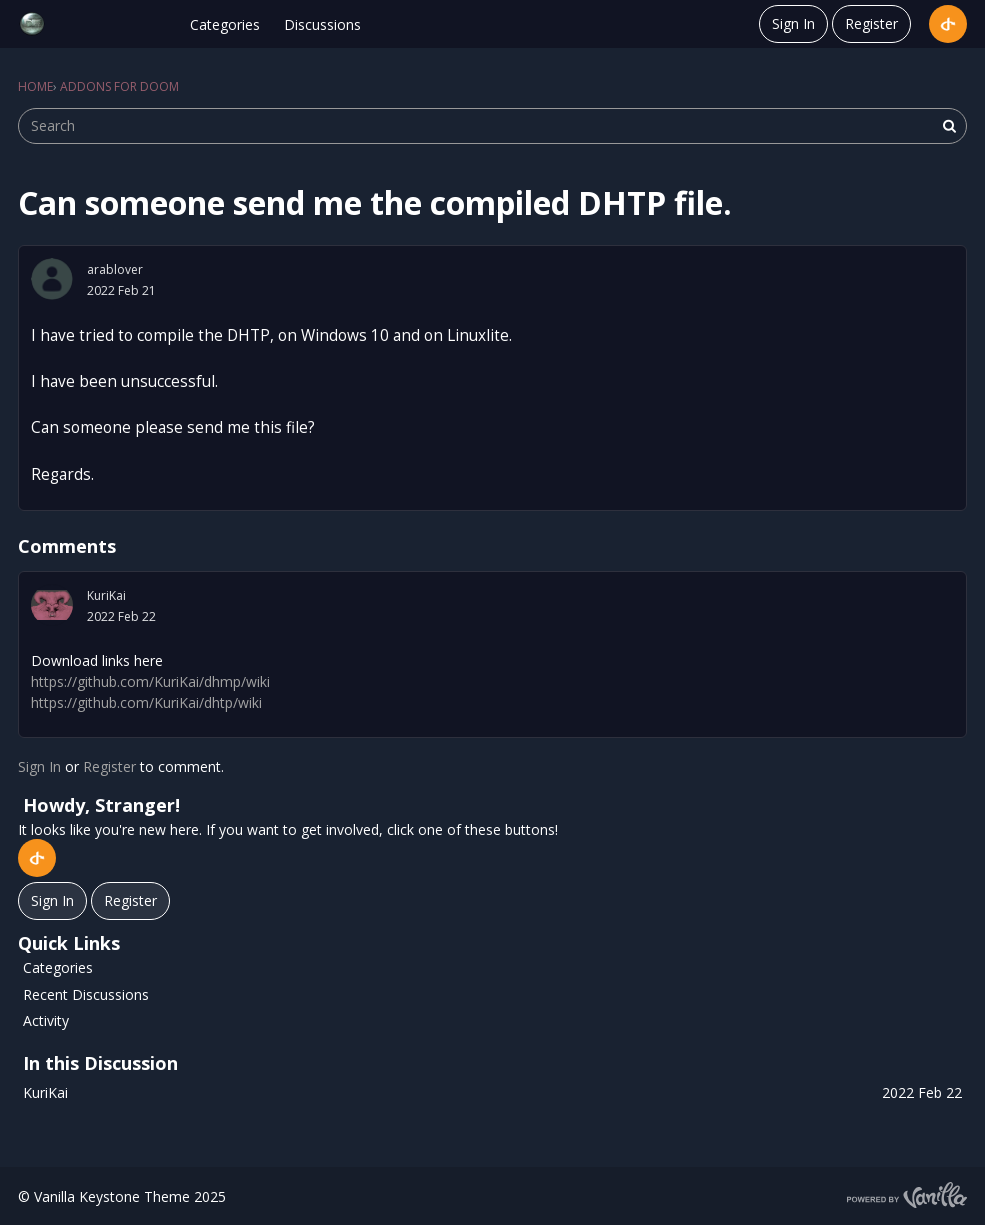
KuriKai (106, 595)
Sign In (793, 23)
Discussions (322, 24)
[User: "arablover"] (52, 279)
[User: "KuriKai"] (52, 605)
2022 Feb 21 (121, 290)
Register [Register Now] (130, 900)
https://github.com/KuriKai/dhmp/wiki (150, 681)
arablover (115, 269)
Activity (46, 1020)
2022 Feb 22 (121, 616)
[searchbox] (492, 126)
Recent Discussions (86, 994)
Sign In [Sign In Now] (52, 900)
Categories (225, 24)
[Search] (949, 126)
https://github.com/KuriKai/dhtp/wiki (146, 702)
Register (871, 23)
